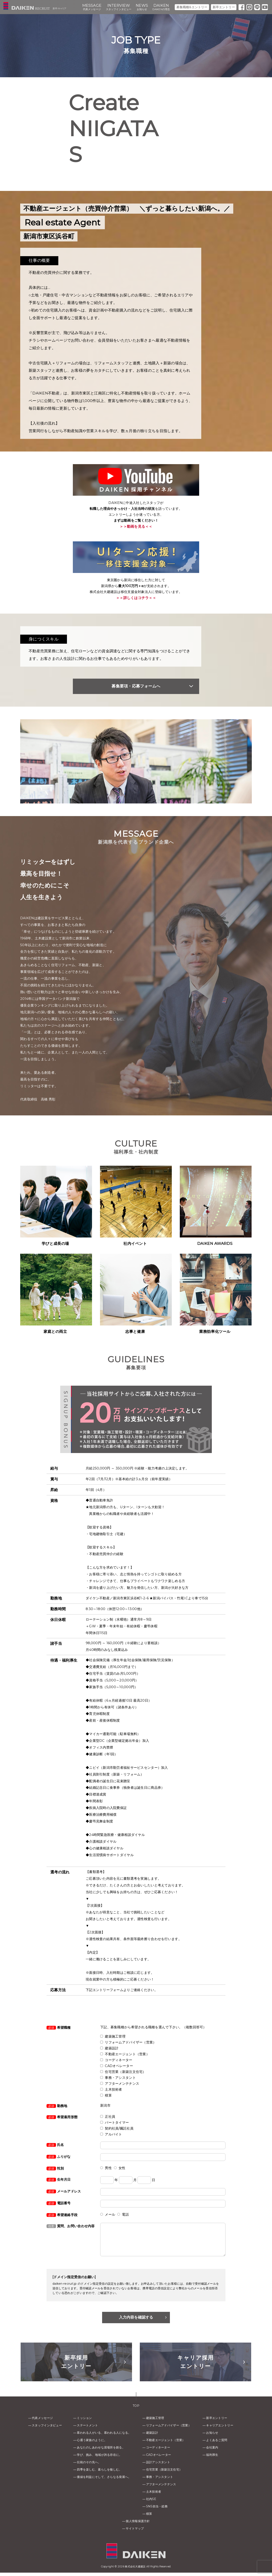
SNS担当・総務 (157, 2510)
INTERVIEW (118, 7)
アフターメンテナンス (161, 2488)
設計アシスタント (158, 2466)
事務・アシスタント (159, 2480)
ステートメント (87, 2429)
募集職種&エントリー (191, 7)
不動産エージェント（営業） (165, 2443)
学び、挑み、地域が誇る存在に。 (99, 2458)
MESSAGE (91, 7)
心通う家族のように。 (92, 2443)
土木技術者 (153, 2495)
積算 (149, 2517)
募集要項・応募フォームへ (135, 687)
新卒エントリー (224, 7)
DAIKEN (161, 7)
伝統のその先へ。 (89, 2466)
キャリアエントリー (219, 2429)
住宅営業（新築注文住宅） (164, 2473)
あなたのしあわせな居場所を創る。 (101, 2451)
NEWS (142, 7)
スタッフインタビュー (47, 2429)
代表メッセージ (42, 2421)
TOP (136, 2409)
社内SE (151, 2502)
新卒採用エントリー (93, 2364)
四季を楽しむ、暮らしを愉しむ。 (99, 2473)
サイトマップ (135, 2532)
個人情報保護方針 (138, 2525)
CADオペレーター (158, 2458)
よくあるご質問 (216, 2443)
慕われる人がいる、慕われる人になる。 (104, 2436)
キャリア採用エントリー (210, 2364)
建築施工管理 (155, 2421)
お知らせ (212, 2436)
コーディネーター (158, 2451)
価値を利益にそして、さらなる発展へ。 (104, 2480)
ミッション (84, 2421)
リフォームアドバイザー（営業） (168, 2429)
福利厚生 (212, 2458)
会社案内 (212, 2451)
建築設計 (152, 2436)
